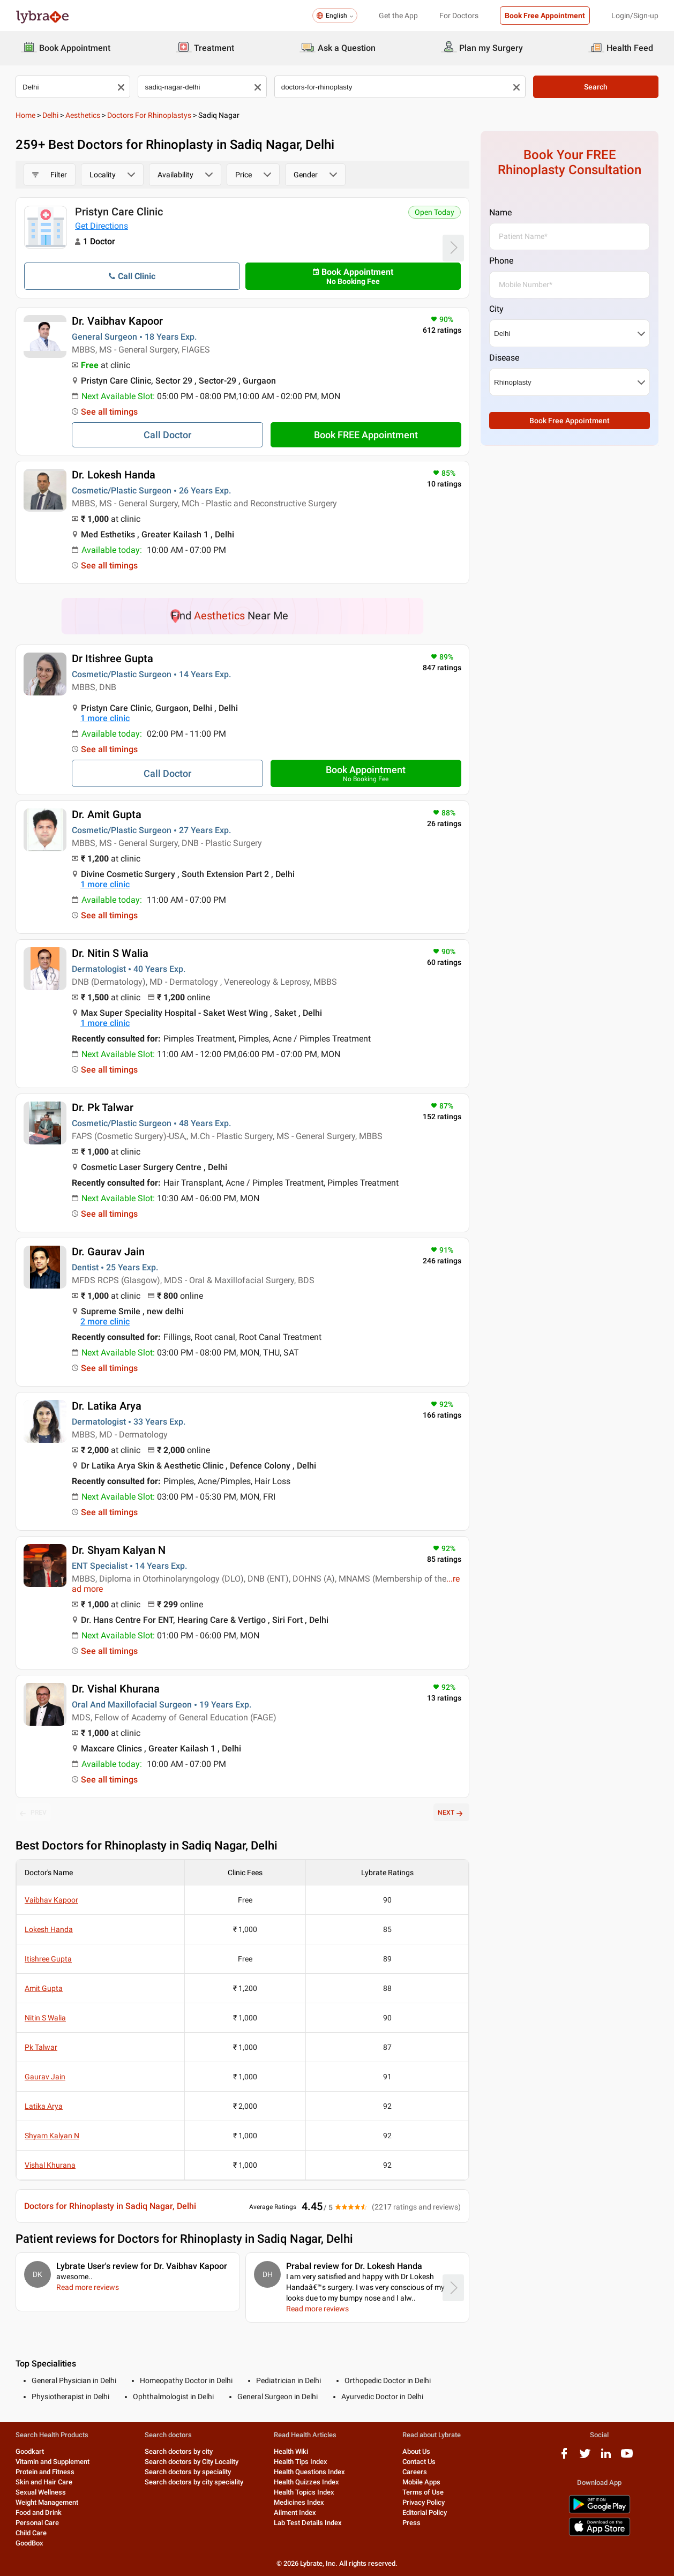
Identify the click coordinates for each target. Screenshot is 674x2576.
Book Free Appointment (545, 15)
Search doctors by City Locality (191, 2462)
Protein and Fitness (45, 2472)
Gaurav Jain (45, 2076)
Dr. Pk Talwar (102, 1107)
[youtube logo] (626, 2457)
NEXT (451, 1813)
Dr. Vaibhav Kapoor (117, 320)
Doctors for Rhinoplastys (149, 115)
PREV (33, 1813)
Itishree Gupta (48, 1959)
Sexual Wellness (41, 2492)
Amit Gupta (44, 1988)
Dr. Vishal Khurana (116, 1688)
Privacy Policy (423, 2502)
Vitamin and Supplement (52, 2462)
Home (25, 115)
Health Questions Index (309, 2472)
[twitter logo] (585, 2457)
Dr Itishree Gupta (112, 658)
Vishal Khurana (50, 2165)
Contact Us (419, 2462)
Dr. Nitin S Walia (110, 953)
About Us (416, 2451)
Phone (501, 261)
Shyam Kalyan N (52, 2135)
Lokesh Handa (49, 1929)
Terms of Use (423, 2492)
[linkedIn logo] (606, 2457)
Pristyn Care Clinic (119, 211)
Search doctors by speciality (188, 2472)
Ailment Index (295, 2512)
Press (411, 2523)
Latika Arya (44, 2106)
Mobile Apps (421, 2482)
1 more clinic (105, 718)
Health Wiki (291, 2451)
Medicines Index (299, 2502)
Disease (504, 358)
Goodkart (30, 2451)
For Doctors (458, 15)
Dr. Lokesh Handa (113, 474)
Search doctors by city (179, 2451)
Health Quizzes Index (306, 2482)
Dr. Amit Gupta (106, 814)
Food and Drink (39, 2512)
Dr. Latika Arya (106, 1405)
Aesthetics (82, 115)
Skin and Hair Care (44, 2482)
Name (500, 212)
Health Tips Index (300, 2462)
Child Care (31, 2533)
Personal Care (37, 2523)
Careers (414, 2472)
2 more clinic (105, 1321)
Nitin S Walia (45, 2017)
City (496, 309)
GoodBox (29, 2543)
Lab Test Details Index (308, 2523)
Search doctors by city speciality (194, 2482)
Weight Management (47, 2502)
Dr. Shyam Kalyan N (119, 1550)
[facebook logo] (564, 2457)
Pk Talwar (41, 2047)
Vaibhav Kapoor (51, 1900)
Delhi (50, 115)
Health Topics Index (304, 2492)
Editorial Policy (424, 2512)
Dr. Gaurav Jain (108, 1251)
